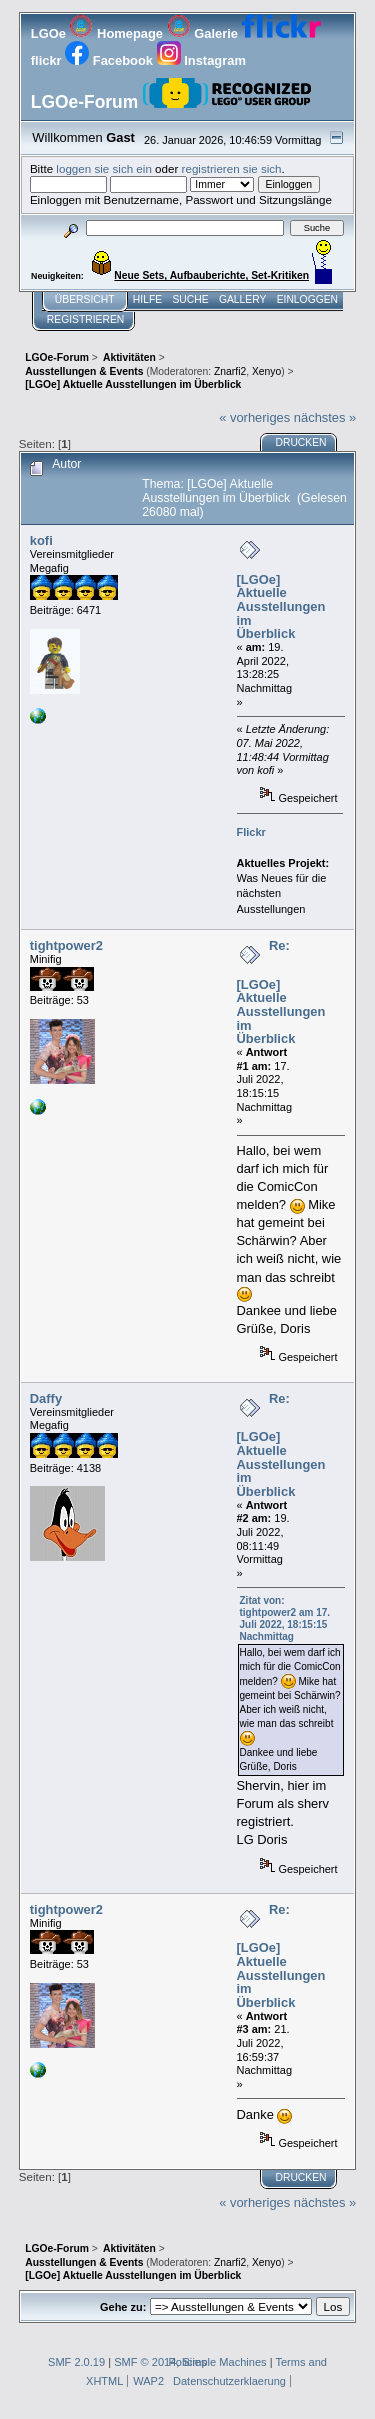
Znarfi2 (230, 371)
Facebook (110, 60)
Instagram (201, 60)
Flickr (251, 832)
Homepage (117, 33)
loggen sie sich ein (104, 168)
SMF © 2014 (145, 2362)
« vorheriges (254, 417)
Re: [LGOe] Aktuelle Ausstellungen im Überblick (281, 992)
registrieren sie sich (232, 168)
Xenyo (266, 371)
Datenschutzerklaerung (229, 2381)
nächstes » (325, 417)
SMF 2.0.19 (76, 2362)
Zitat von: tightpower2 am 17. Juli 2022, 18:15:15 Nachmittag (285, 1618)
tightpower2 (66, 945)
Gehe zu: (123, 2307)
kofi (41, 540)
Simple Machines (224, 2362)
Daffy (46, 1398)
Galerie (204, 33)
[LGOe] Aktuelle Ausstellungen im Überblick (281, 607)
